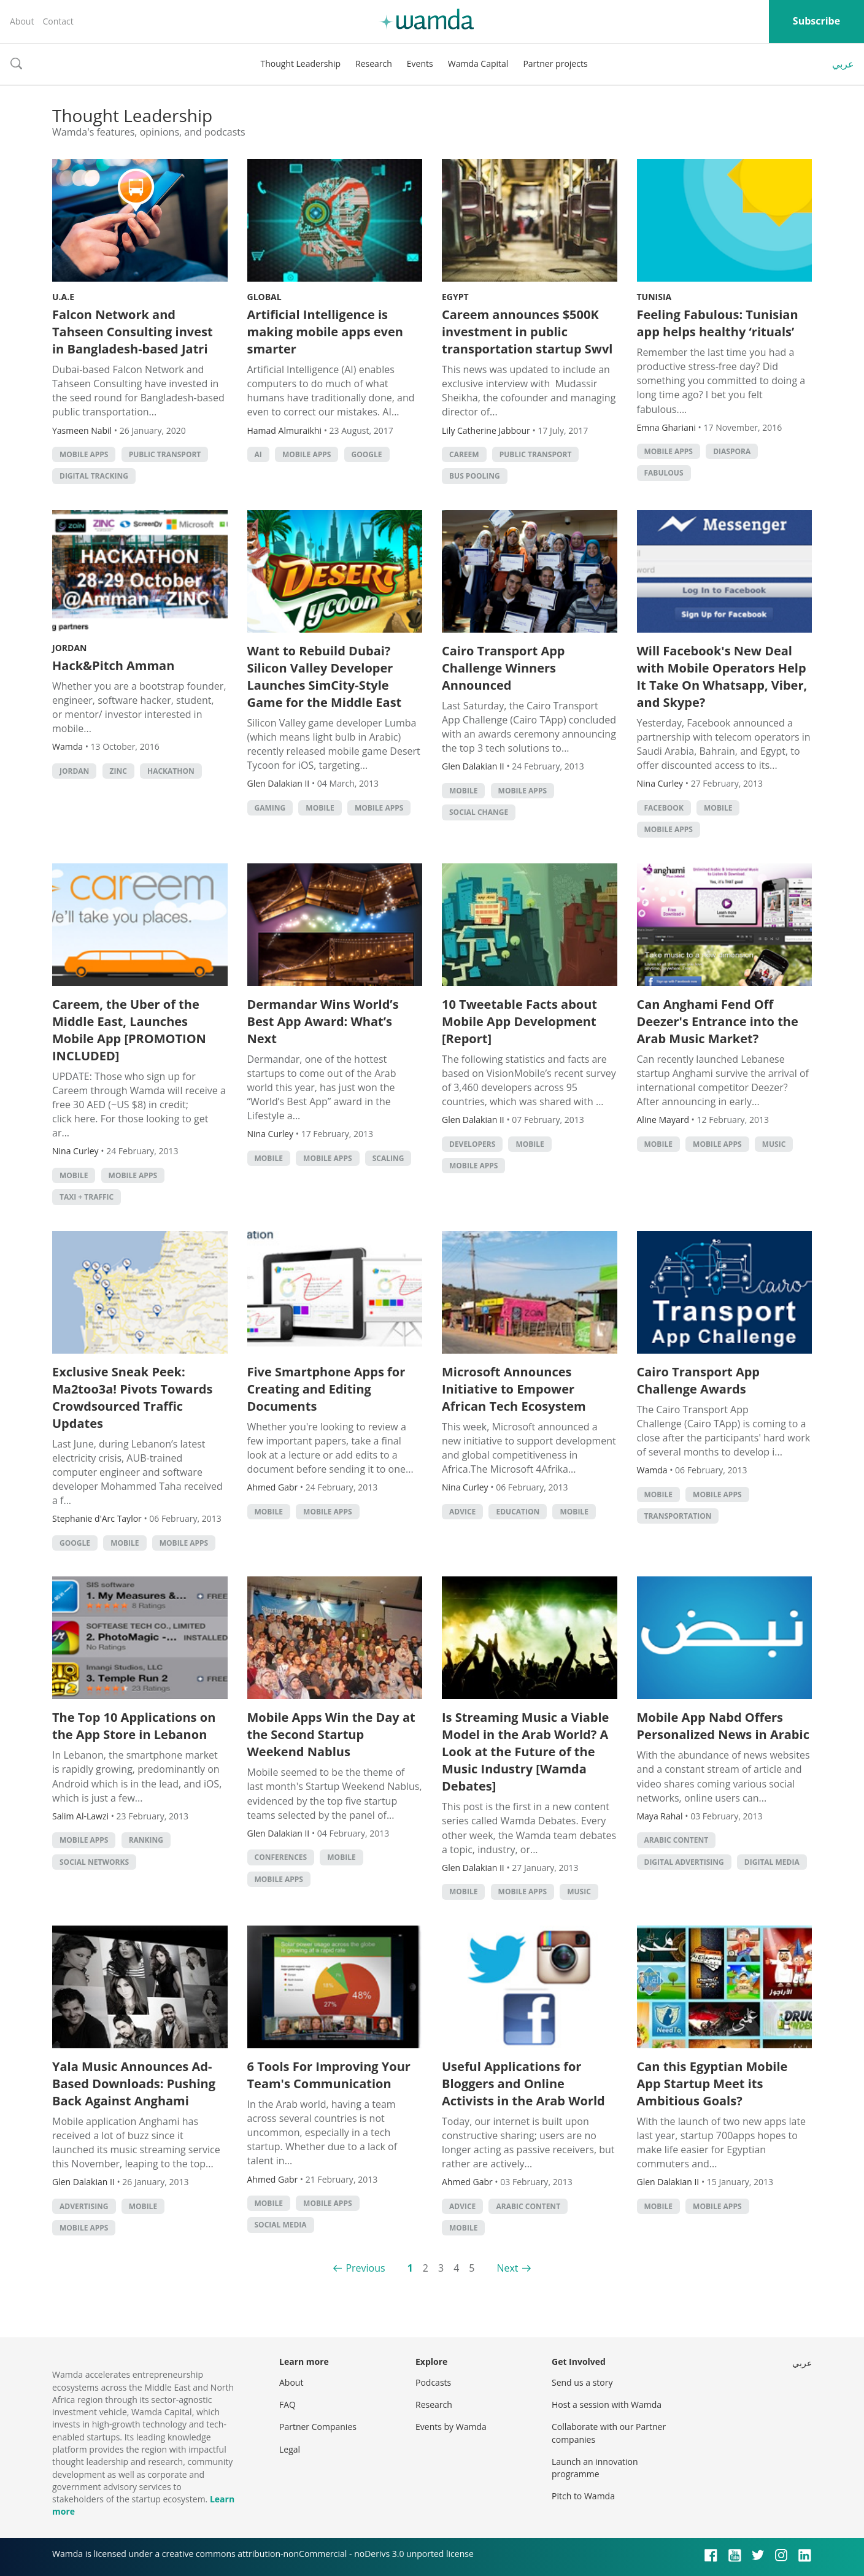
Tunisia (654, 297)
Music (774, 1144)
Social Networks (94, 1862)
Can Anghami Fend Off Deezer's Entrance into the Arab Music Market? (717, 1021)
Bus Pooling (474, 476)
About (22, 21)
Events (420, 63)
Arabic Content (676, 1840)
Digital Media (772, 1862)
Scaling (388, 1158)
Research (373, 63)
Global (264, 297)
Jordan (69, 648)
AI (258, 454)
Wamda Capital (478, 63)
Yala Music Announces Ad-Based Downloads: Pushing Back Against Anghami (133, 2083)
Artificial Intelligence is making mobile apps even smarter (325, 331)
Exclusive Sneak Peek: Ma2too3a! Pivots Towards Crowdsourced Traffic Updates (132, 1397)
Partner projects (555, 63)
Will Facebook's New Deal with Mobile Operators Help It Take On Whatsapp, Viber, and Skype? (722, 676)
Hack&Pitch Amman (113, 665)
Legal (289, 2449)
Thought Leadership (300, 63)
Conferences (281, 1857)
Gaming (270, 808)
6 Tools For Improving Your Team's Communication (329, 2075)
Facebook (664, 808)
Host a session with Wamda (607, 2404)
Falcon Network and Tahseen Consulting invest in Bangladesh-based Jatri (132, 331)
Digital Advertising (684, 1862)
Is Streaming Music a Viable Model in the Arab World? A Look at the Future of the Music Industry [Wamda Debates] (525, 1751)
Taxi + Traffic (87, 1197)
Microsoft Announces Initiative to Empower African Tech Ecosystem (514, 1388)
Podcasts (433, 2382)
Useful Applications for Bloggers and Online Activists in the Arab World (523, 2083)
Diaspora (731, 451)
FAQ (287, 2404)
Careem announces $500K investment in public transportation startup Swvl (527, 331)
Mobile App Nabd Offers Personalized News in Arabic (723, 1726)
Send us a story (582, 2382)
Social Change (478, 812)
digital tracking (94, 476)
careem (464, 454)
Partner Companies (318, 2426)
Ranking (146, 1840)
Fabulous (664, 473)
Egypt (455, 297)
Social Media (281, 2224)
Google (367, 454)
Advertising (84, 2206)
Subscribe (816, 21)
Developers (472, 1144)
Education (517, 1511)
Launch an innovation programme (595, 2468)
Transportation (678, 1516)
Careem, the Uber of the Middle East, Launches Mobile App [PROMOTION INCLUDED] (129, 1030)
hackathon (171, 771)
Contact (57, 21)
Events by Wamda (451, 2426)
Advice (462, 1511)
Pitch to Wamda (583, 2496)
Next (507, 2268)
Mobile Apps (84, 454)
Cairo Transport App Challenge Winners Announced (503, 667)
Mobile (320, 808)
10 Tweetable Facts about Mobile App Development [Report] (519, 1021)
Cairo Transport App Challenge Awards (698, 1380)
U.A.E (63, 297)
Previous (365, 2268)
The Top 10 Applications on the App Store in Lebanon (133, 1726)
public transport (165, 454)
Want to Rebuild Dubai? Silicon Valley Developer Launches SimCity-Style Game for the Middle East (324, 676)
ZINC (118, 771)
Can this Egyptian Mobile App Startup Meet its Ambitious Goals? (712, 2083)
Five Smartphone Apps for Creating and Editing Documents (326, 1388)
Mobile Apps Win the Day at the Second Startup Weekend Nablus (331, 1734)
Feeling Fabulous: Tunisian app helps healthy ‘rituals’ (717, 323)
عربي (843, 64)
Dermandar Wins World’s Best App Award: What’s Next (323, 1021)
